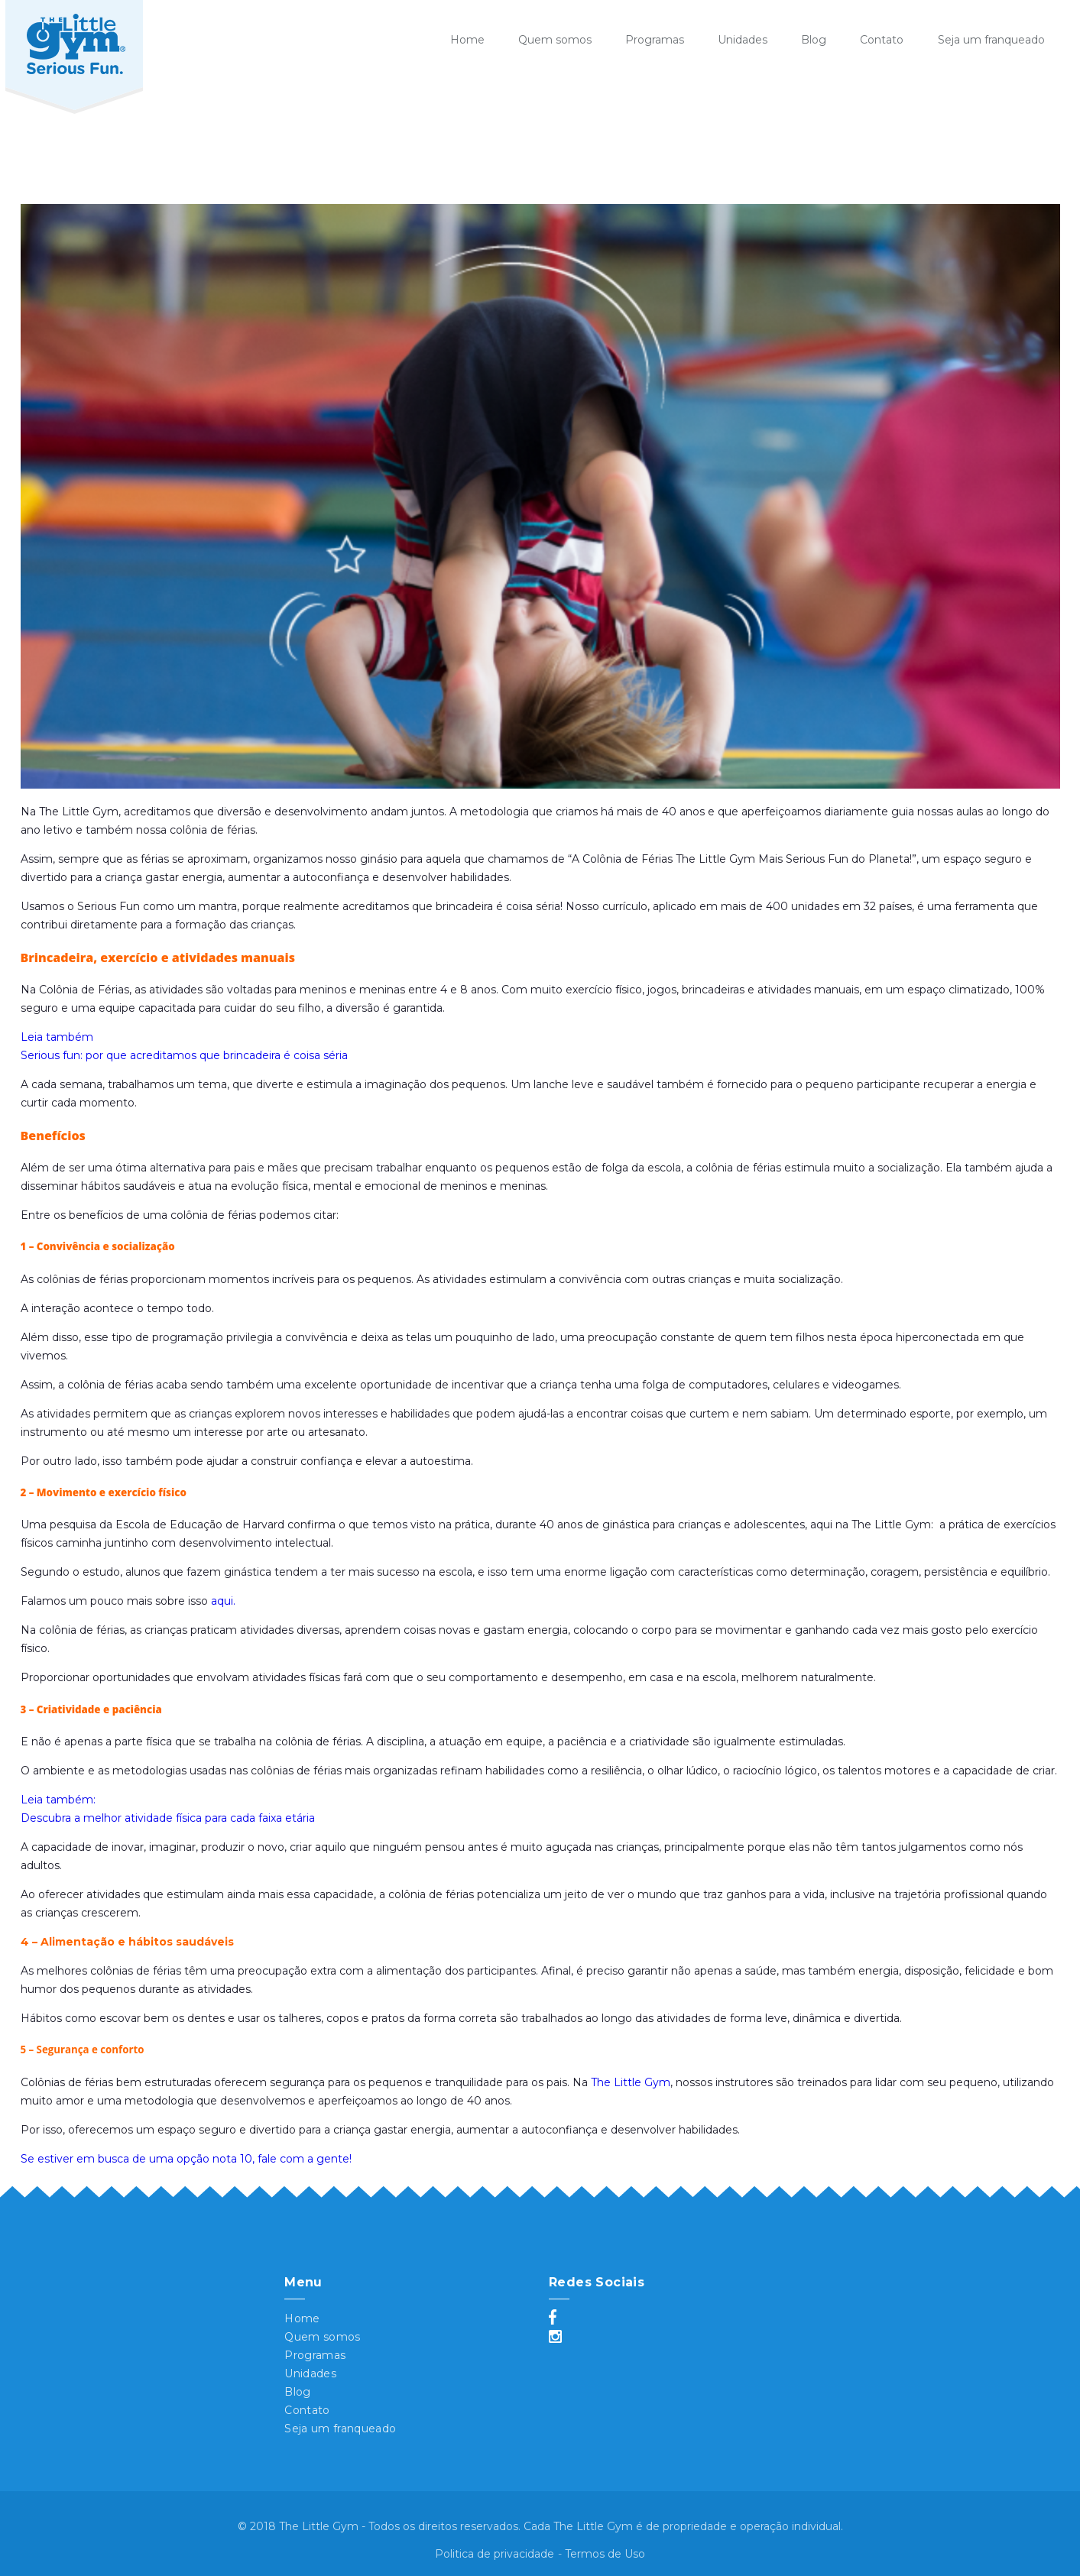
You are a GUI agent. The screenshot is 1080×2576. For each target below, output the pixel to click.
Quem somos (555, 40)
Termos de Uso (605, 2554)
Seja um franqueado (991, 40)
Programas (654, 40)
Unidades (742, 40)
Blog (813, 40)
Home (467, 40)
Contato (881, 40)
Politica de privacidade (494, 2554)
